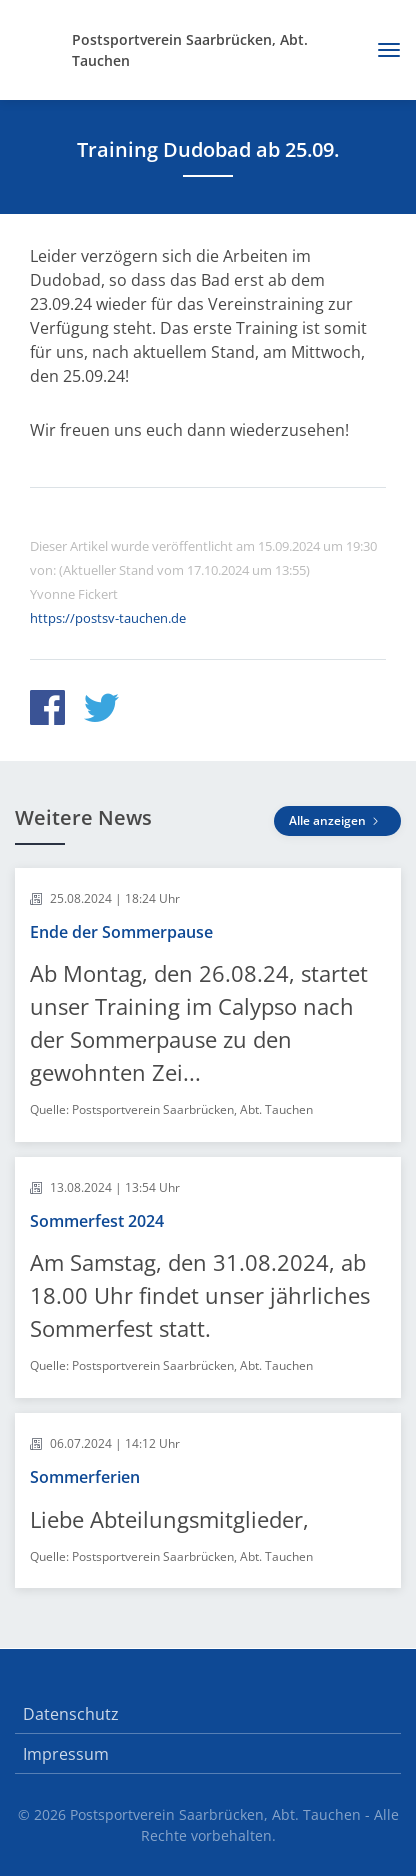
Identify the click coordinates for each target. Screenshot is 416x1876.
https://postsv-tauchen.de (108, 618)
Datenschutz (71, 1714)
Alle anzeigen (337, 820)
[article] (208, 1005)
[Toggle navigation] (381, 50)
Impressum (66, 1754)
